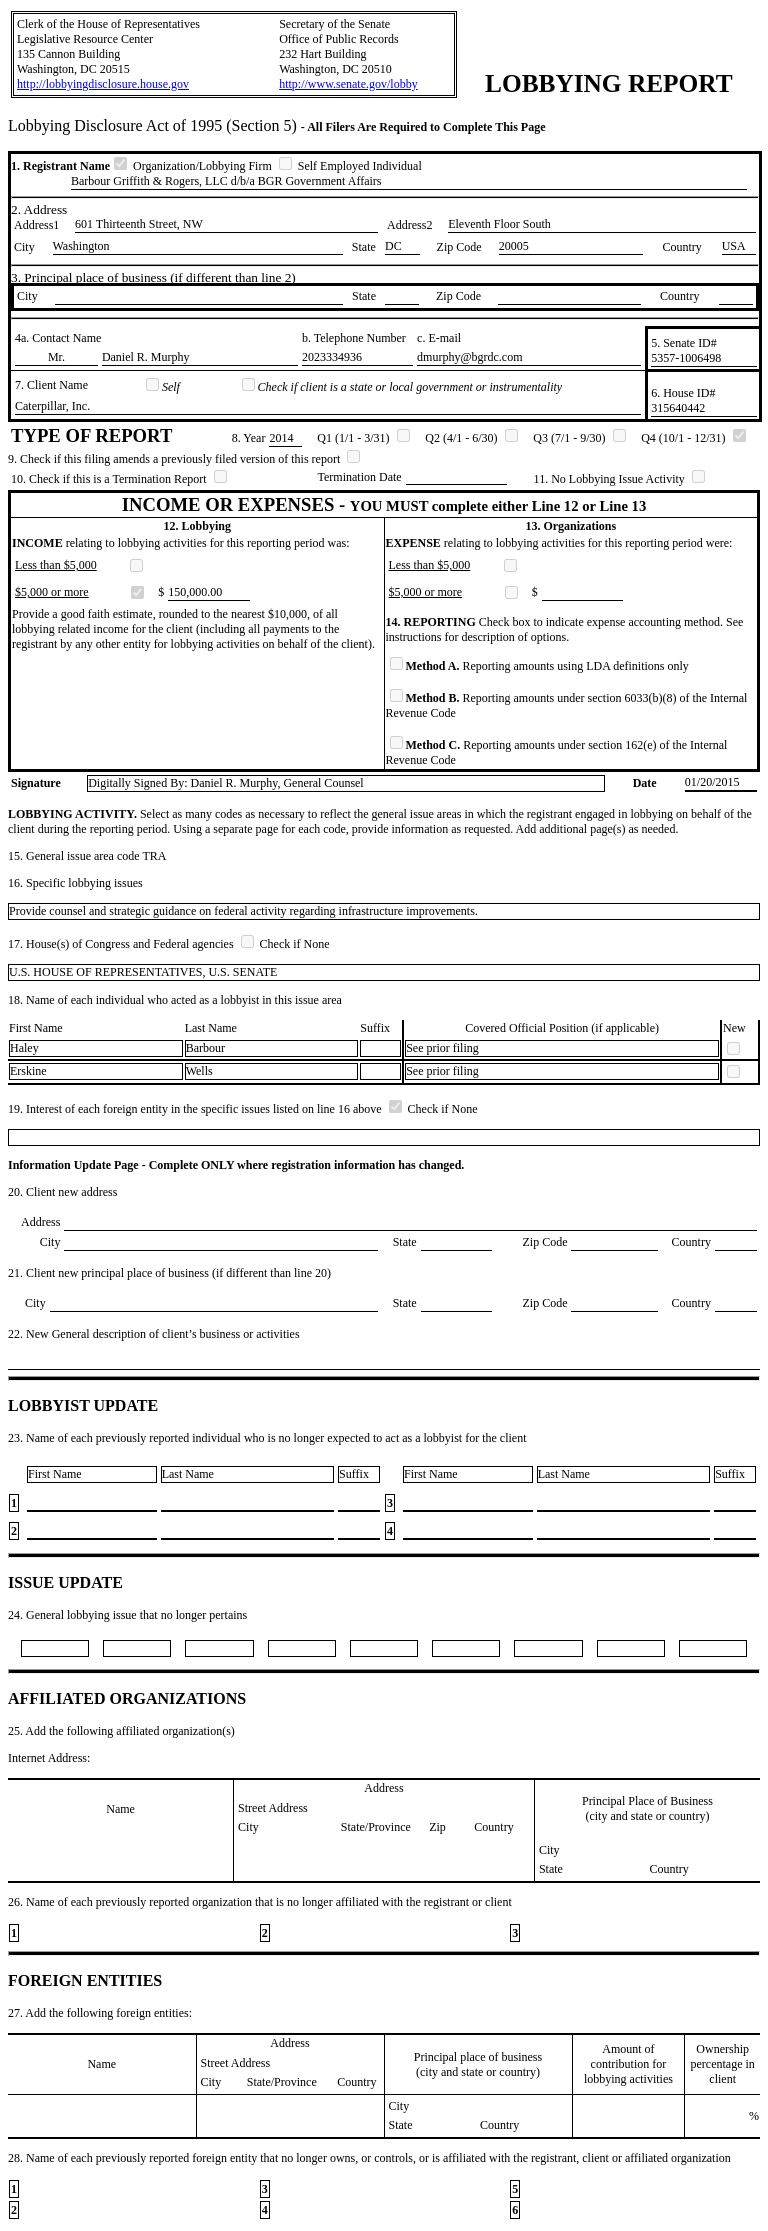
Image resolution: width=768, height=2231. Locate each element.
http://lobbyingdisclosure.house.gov (103, 84)
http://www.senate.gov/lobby (348, 84)
